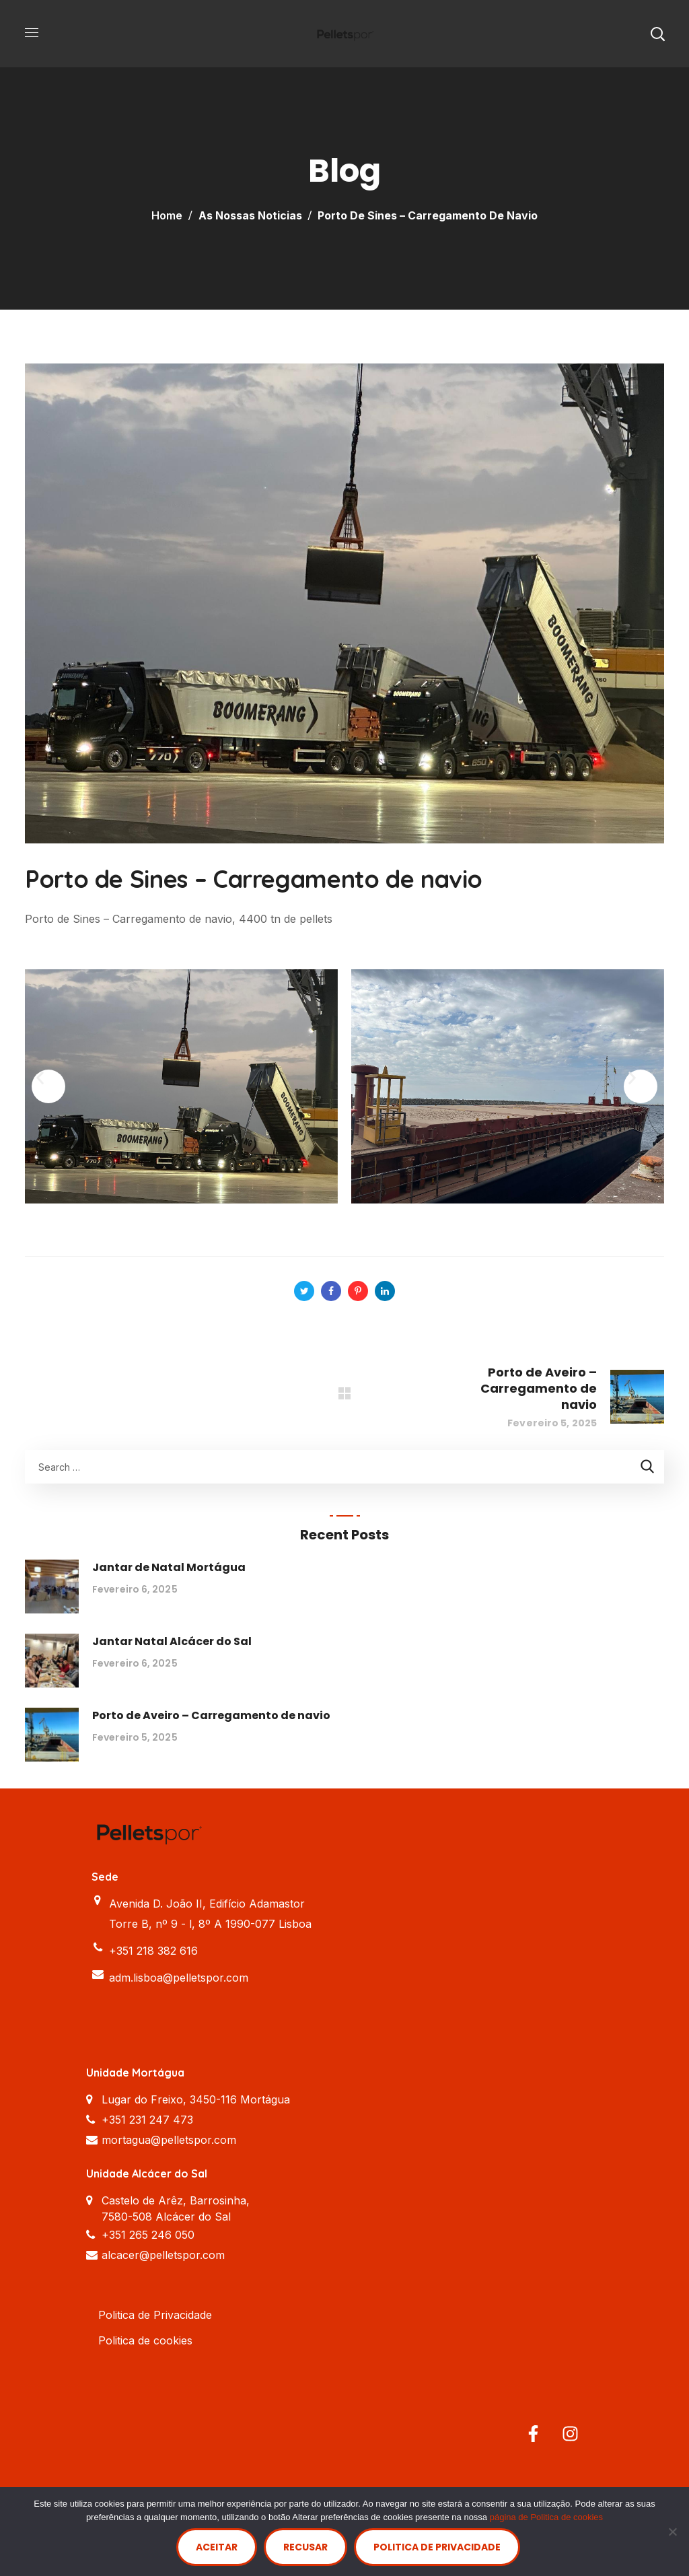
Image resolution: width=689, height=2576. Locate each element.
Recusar (305, 2547)
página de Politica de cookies (546, 2517)
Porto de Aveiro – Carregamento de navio (211, 1715)
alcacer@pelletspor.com (163, 2255)
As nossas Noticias (250, 215)
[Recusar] (672, 2531)
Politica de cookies (145, 2340)
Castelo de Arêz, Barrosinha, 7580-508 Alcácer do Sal (176, 2208)
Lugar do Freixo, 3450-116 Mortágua (196, 2099)
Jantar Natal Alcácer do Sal (172, 1641)
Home (166, 215)
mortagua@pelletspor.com (169, 2140)
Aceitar (217, 2547)
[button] (657, 33)
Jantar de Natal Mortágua (169, 1567)
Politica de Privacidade (155, 2315)
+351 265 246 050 (148, 2234)
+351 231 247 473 (147, 2119)
